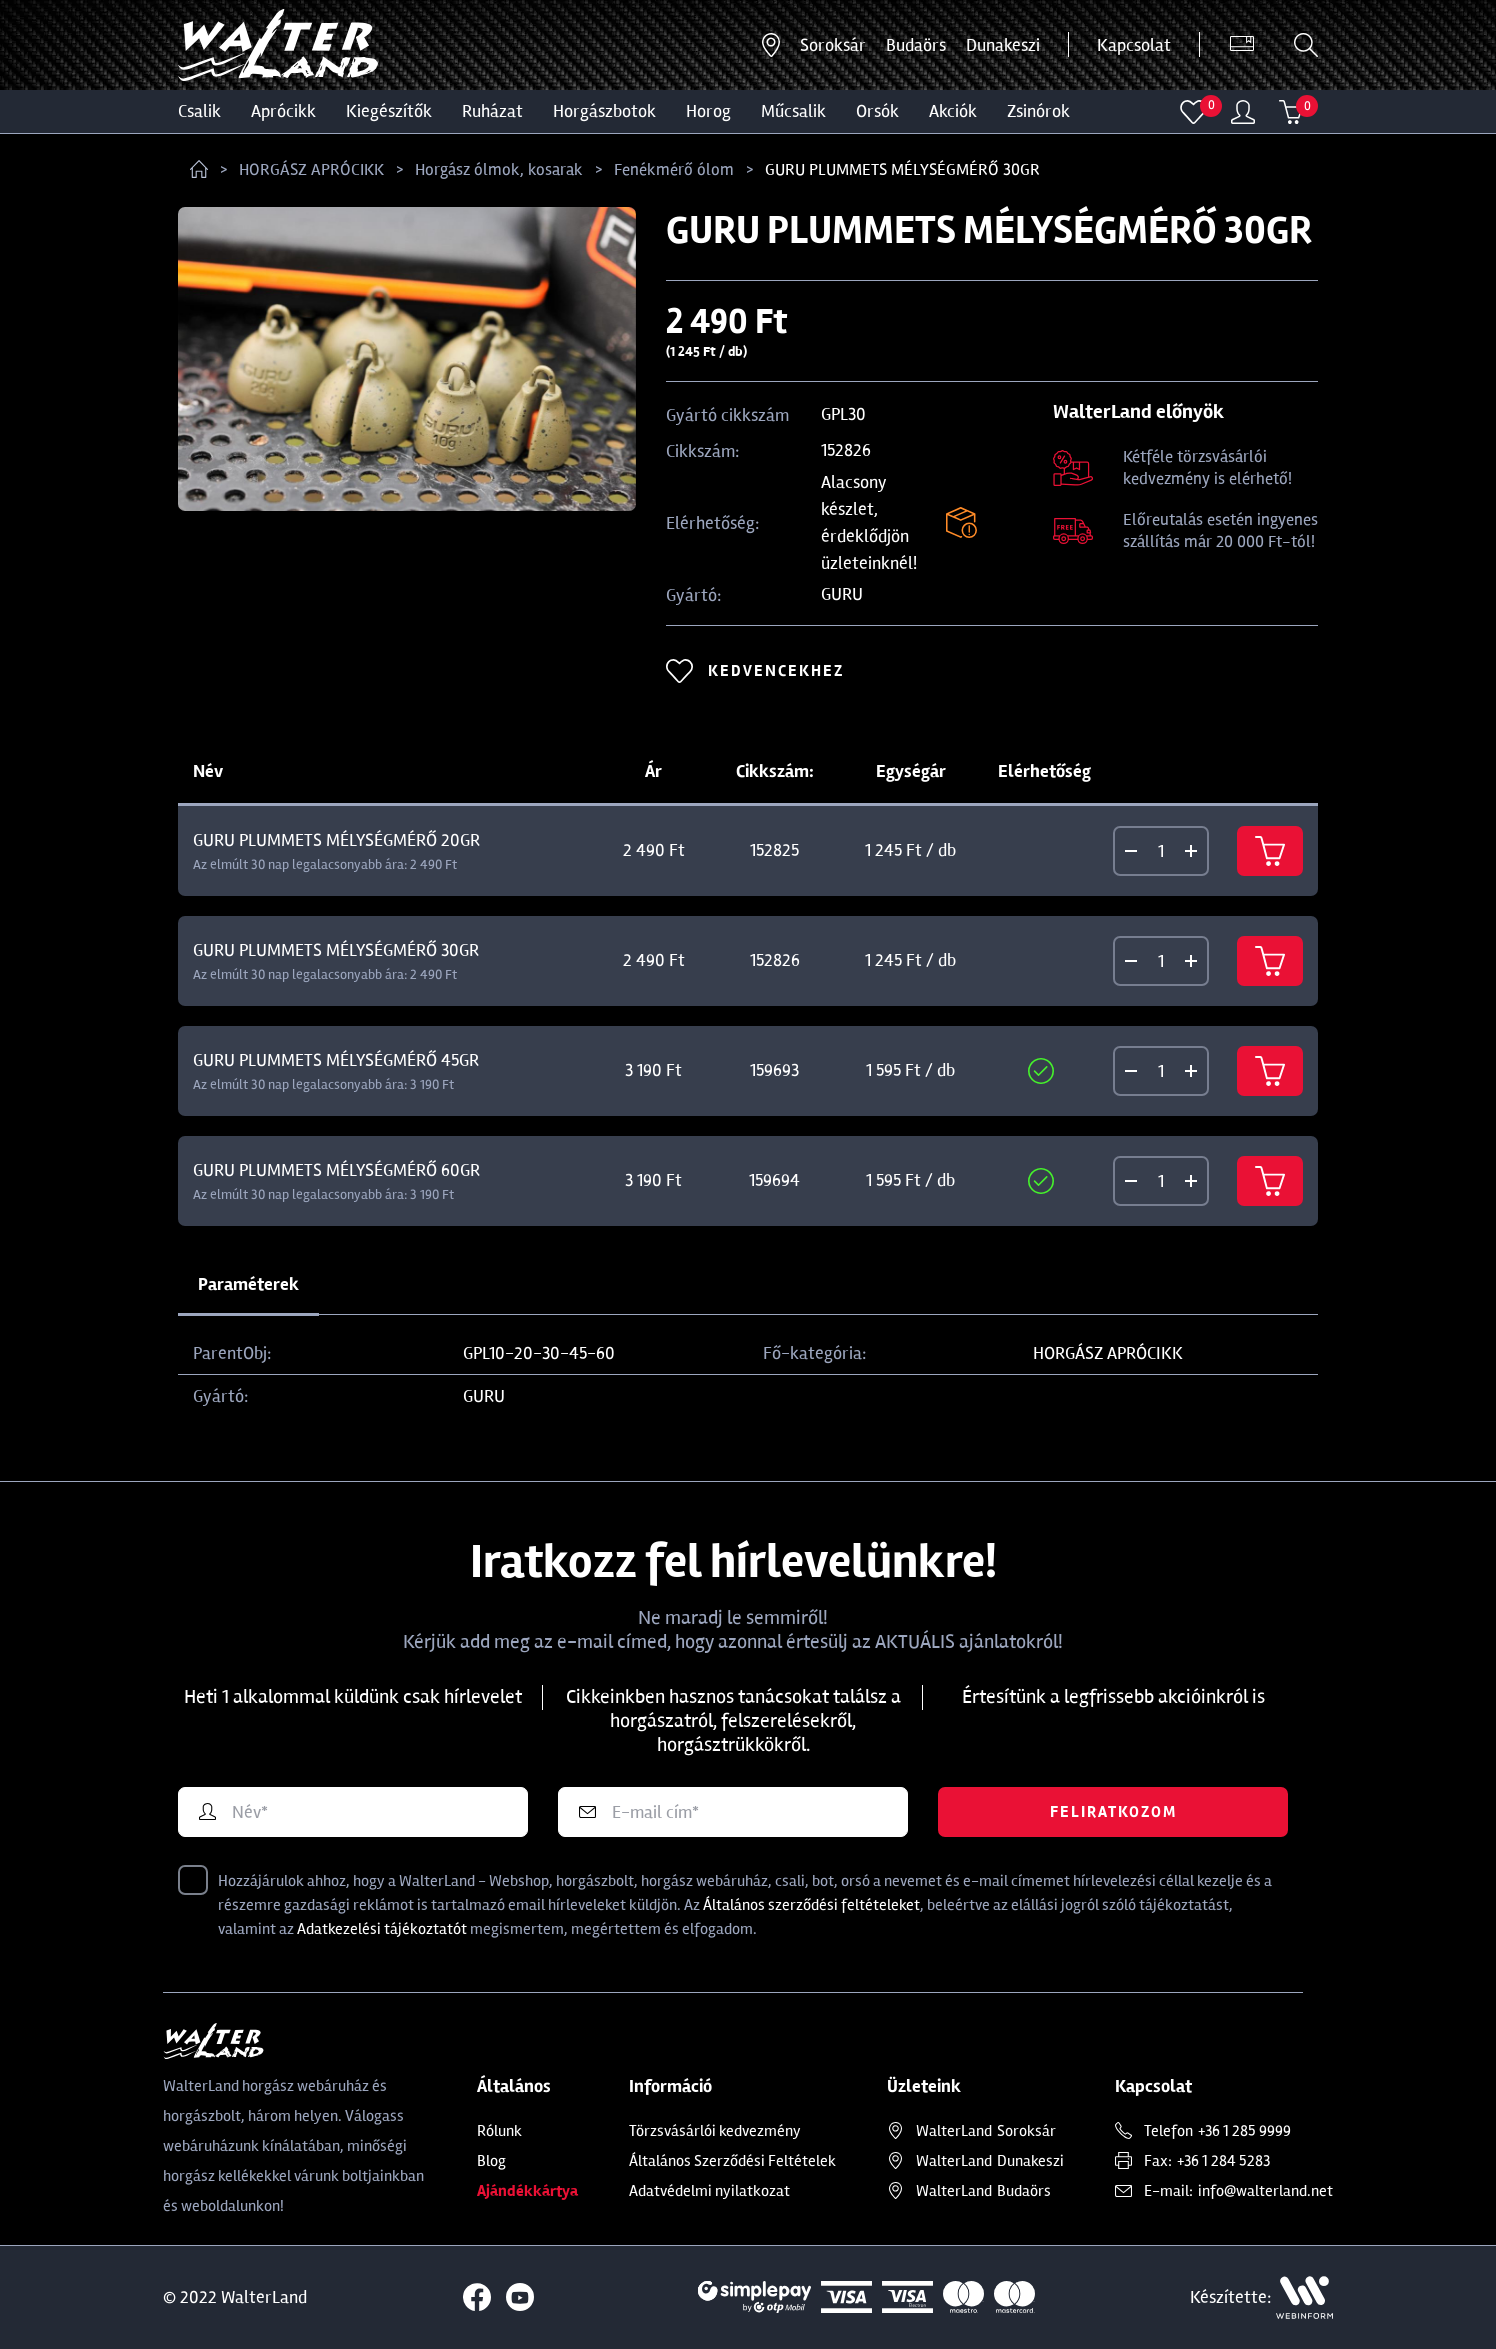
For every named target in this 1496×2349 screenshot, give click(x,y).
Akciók (953, 111)
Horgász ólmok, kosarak (499, 169)
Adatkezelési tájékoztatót (382, 1929)
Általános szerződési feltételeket (811, 1905)
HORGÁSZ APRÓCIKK (311, 169)
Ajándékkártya (527, 2191)
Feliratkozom (1113, 1812)
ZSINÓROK (1038, 111)
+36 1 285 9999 (1244, 2131)
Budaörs (916, 45)
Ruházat (492, 111)
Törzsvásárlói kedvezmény (715, 2131)
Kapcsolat (1134, 45)
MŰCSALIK (793, 111)
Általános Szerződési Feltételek (732, 2161)
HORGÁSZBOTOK (604, 111)
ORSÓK (877, 111)
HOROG (708, 111)
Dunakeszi (1003, 45)
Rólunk (499, 2131)
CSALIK (199, 111)
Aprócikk (283, 111)
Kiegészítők (389, 111)
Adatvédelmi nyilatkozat (709, 2191)
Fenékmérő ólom (674, 169)
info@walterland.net (1265, 2191)
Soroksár (833, 45)
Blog (491, 2161)
